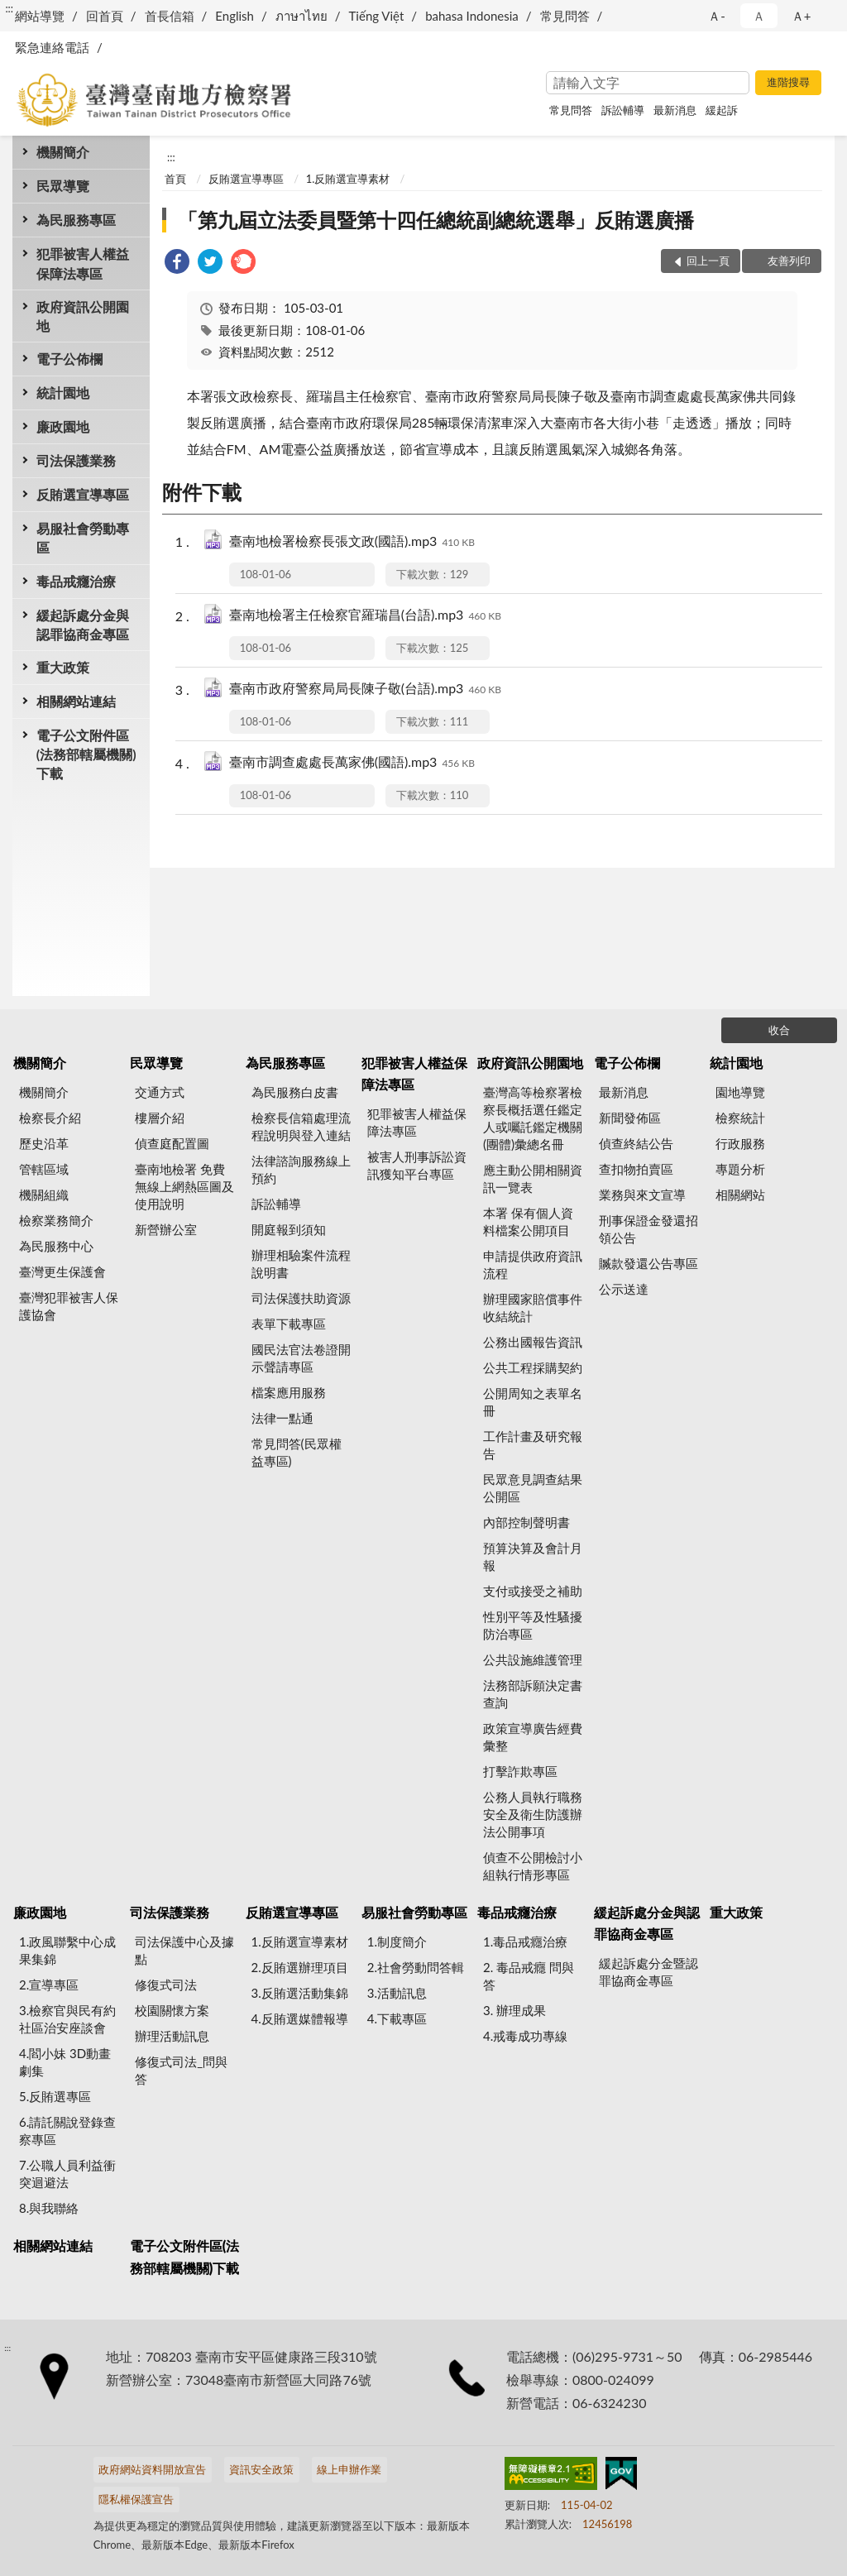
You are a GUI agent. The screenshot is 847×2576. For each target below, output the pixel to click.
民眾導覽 (62, 186)
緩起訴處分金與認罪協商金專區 (82, 624)
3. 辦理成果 (514, 2010)
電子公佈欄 (69, 358)
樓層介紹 (159, 1117)
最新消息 (674, 110)
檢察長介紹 (50, 1117)
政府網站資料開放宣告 (152, 2469)
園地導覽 (740, 1092)
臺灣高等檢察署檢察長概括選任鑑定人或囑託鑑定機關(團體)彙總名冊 (532, 1118)
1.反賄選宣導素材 (348, 178)
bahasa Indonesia (472, 15)
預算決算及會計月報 (532, 1556)
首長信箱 (169, 15)
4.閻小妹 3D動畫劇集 (65, 2062)
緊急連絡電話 (52, 47)
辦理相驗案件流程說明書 (301, 1263)
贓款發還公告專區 (648, 1263)
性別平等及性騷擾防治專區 (532, 1625)
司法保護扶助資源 (301, 1297)
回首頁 (104, 15)
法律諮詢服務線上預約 (301, 1169)
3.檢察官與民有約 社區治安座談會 (67, 2019)
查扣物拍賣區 (636, 1168)
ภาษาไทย (301, 15)
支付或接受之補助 (532, 1590)
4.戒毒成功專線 (525, 2035)
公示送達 (623, 1288)
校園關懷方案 (172, 2010)
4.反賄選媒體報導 (299, 2018)
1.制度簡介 (397, 1941)
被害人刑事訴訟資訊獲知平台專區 (417, 1165)
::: (9, 8)
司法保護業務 (76, 460)
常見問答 (565, 15)
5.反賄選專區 (55, 2096)
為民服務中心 (56, 1245)
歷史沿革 (44, 1143)
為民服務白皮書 (294, 1092)
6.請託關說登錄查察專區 (67, 2130)
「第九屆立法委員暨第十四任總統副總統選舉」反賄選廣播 (436, 220)
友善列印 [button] (789, 260)
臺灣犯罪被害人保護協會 (68, 1306)
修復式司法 (166, 1984)
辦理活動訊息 (172, 2035)
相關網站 (740, 1194)
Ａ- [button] (716, 15)
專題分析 (740, 1168)
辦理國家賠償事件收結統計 (532, 1307)
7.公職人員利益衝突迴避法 (67, 2173)
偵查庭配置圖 (172, 1143)
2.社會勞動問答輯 (415, 1967)
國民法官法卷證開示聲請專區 (301, 1358)
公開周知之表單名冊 (532, 1402)
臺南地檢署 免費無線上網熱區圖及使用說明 (184, 1186)
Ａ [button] (759, 15)
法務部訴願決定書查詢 (532, 1694)
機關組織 (44, 1194)
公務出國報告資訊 (532, 1341)
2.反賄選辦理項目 (299, 1967)
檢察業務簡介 (56, 1220)
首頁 (175, 178)
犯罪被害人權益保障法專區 (82, 263)
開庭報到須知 (288, 1229)
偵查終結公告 (636, 1143)
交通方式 (159, 1092)
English (234, 15)
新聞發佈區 (630, 1117)
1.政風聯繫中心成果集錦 (67, 1950)
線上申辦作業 (349, 2469)
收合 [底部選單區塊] (779, 1030)
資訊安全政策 (261, 2469)
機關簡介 (62, 152)
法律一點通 (282, 1417)
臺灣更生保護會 (62, 1271)
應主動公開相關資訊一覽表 (532, 1178)
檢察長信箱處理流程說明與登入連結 (301, 1126)
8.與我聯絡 (49, 2207)
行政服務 (740, 1143)
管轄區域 (44, 1168)
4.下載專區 (397, 2018)
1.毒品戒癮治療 (525, 1941)
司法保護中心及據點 (184, 1950)
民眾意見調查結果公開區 (532, 1488)
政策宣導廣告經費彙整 (532, 1737)
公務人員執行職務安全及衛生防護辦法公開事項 (532, 1814)
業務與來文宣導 (642, 1194)
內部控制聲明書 (526, 1522)
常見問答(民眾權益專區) (296, 1452)
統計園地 (62, 392)
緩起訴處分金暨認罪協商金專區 (648, 1972)
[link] (177, 263)
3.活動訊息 (397, 1992)
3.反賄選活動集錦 (299, 1992)
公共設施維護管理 (532, 1659)
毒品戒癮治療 (76, 581)
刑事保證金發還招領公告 (648, 1229)
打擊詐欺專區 (520, 1771)
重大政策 (62, 667)
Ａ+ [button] (801, 15)
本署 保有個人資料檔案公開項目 (528, 1221)
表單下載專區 (288, 1323)
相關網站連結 (76, 701)
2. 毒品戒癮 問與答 (528, 1976)
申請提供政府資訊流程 (532, 1264)
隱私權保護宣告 (136, 2499)
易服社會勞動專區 (82, 537)
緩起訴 (722, 110)
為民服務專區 (76, 219)
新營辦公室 (166, 1229)
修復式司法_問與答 (181, 2070)
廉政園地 (62, 426)
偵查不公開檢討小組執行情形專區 (532, 1866)
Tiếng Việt (376, 15)
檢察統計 (740, 1117)
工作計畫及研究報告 (532, 1445)
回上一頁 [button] (708, 260)
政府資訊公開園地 (82, 316)
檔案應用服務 (288, 1392)
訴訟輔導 (622, 110)
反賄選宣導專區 (82, 494)
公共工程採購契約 (532, 1367)
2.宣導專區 (49, 1984)
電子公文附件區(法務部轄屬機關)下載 (86, 754)
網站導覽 (40, 15)
